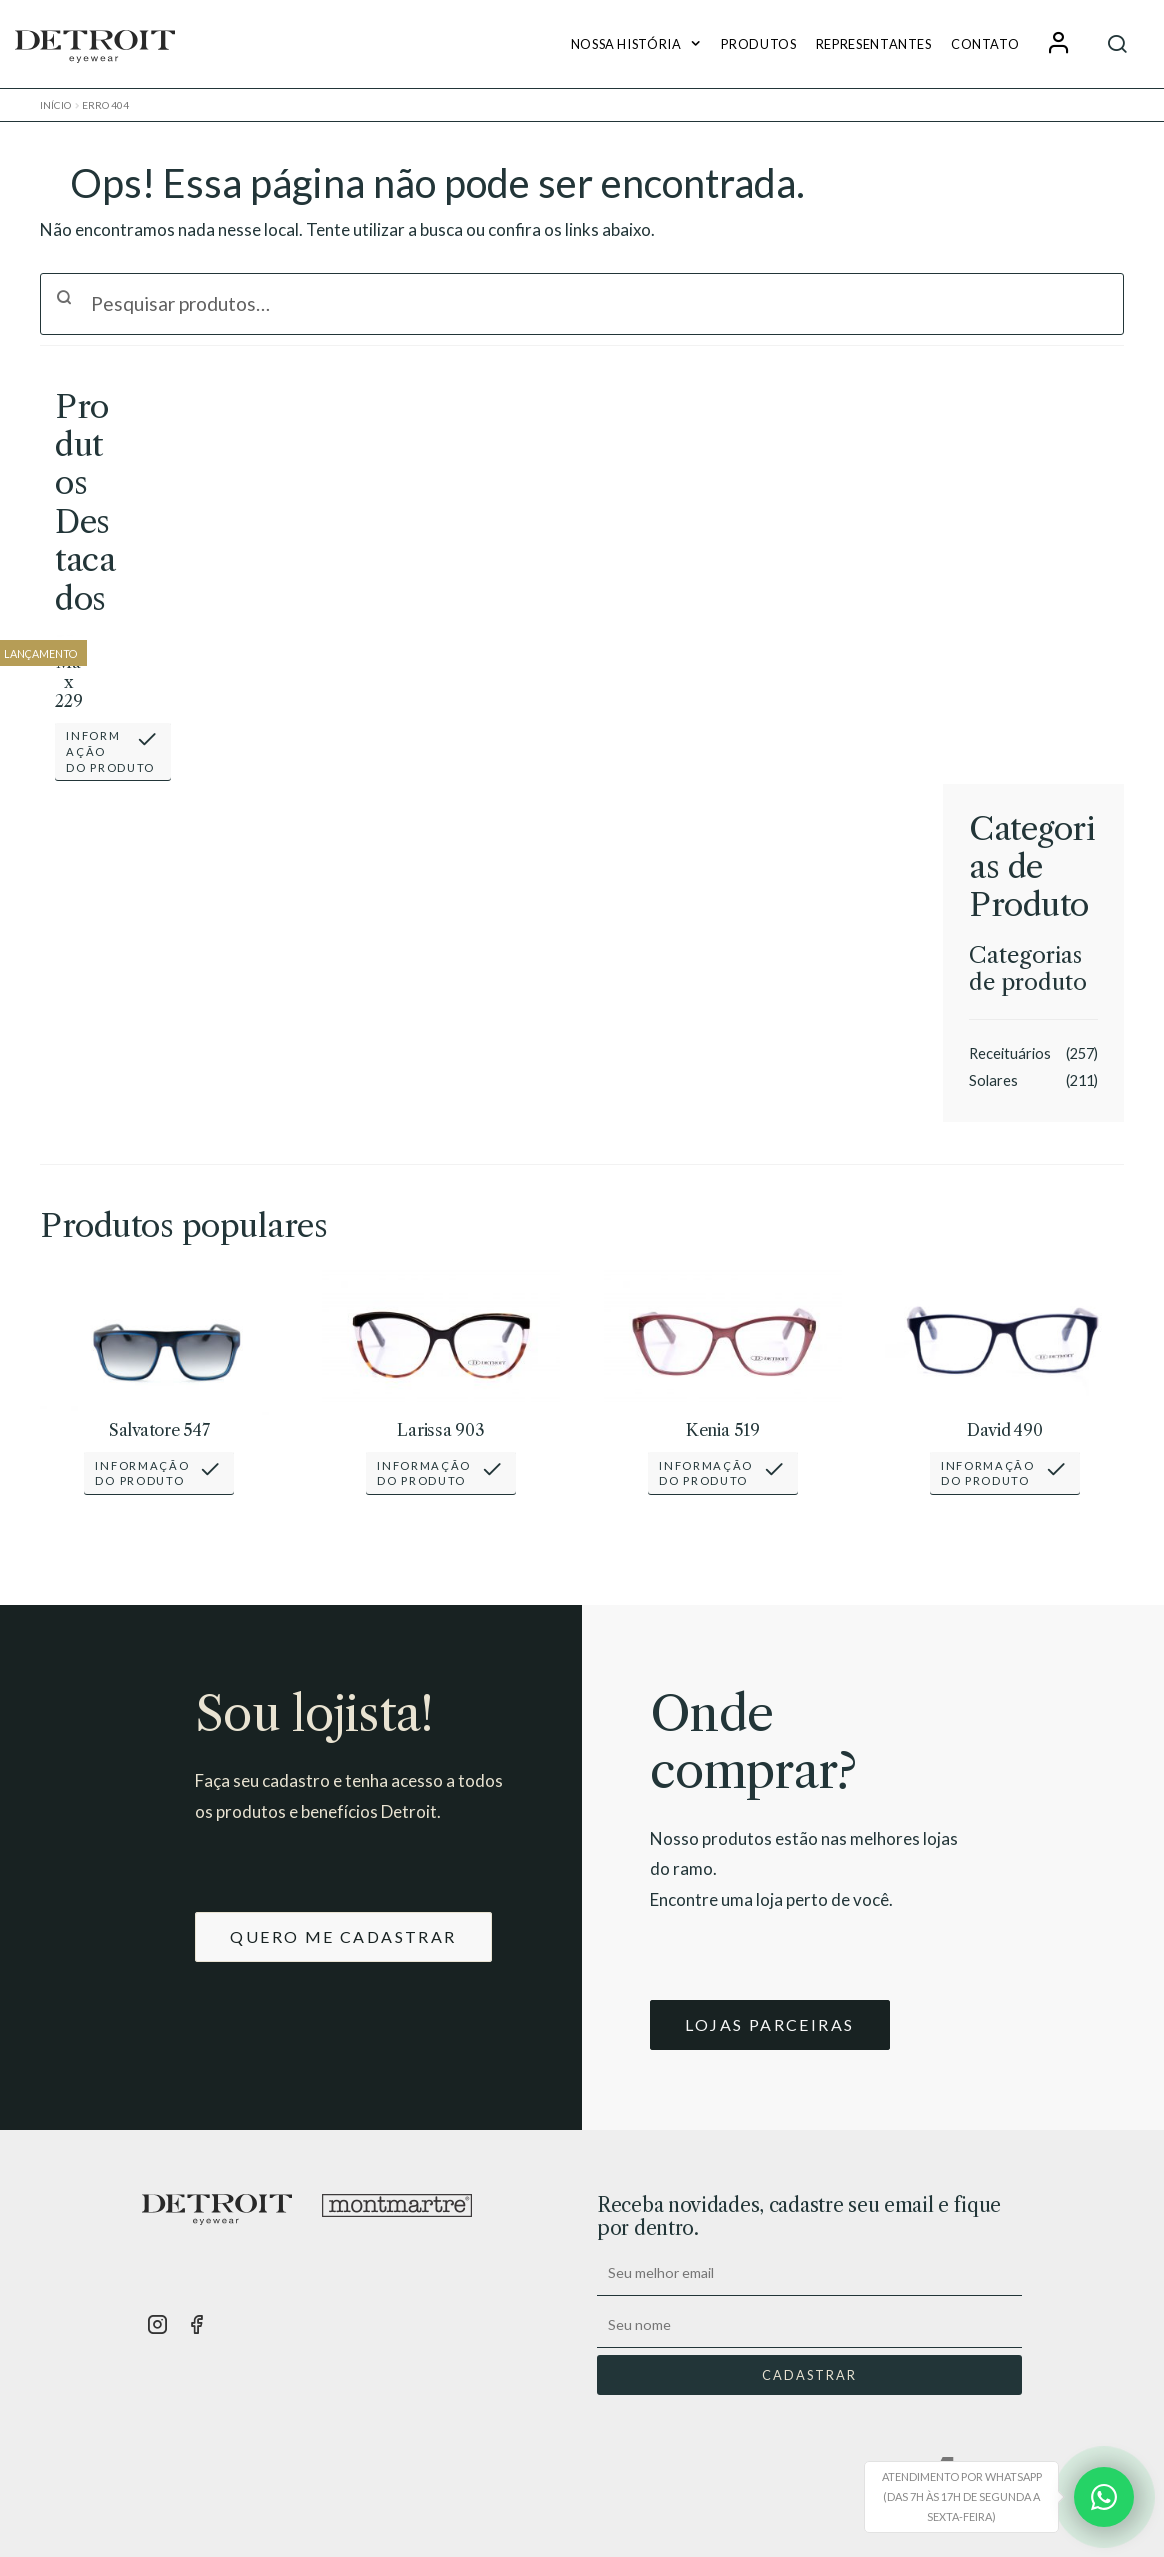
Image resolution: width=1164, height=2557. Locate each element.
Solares (993, 1080)
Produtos (758, 44)
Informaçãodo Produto (110, 751)
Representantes (874, 44)
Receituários (1010, 1053)
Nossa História (626, 44)
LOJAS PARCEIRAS (769, 2024)
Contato (985, 44)
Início (55, 105)
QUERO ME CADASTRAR (343, 1936)
